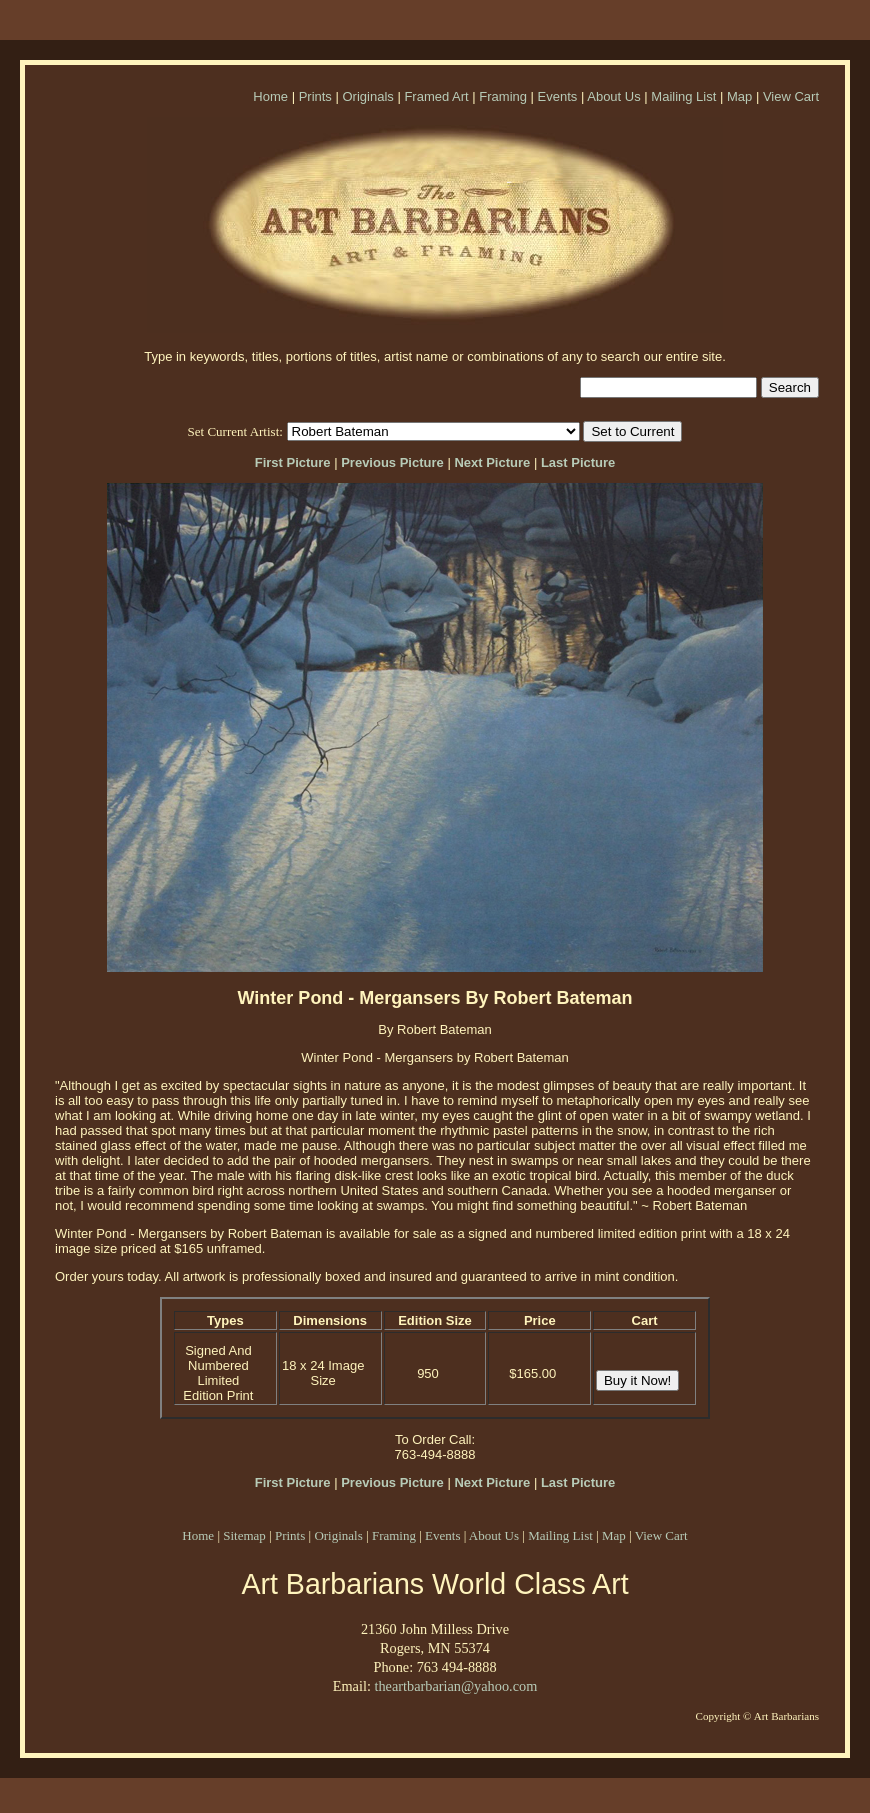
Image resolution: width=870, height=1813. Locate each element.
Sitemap (244, 1535)
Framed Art (436, 96)
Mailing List (683, 96)
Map (739, 96)
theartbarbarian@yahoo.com (455, 1686)
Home (270, 96)
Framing (503, 96)
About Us (613, 96)
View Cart (791, 96)
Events (558, 96)
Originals (367, 96)
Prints (315, 96)
